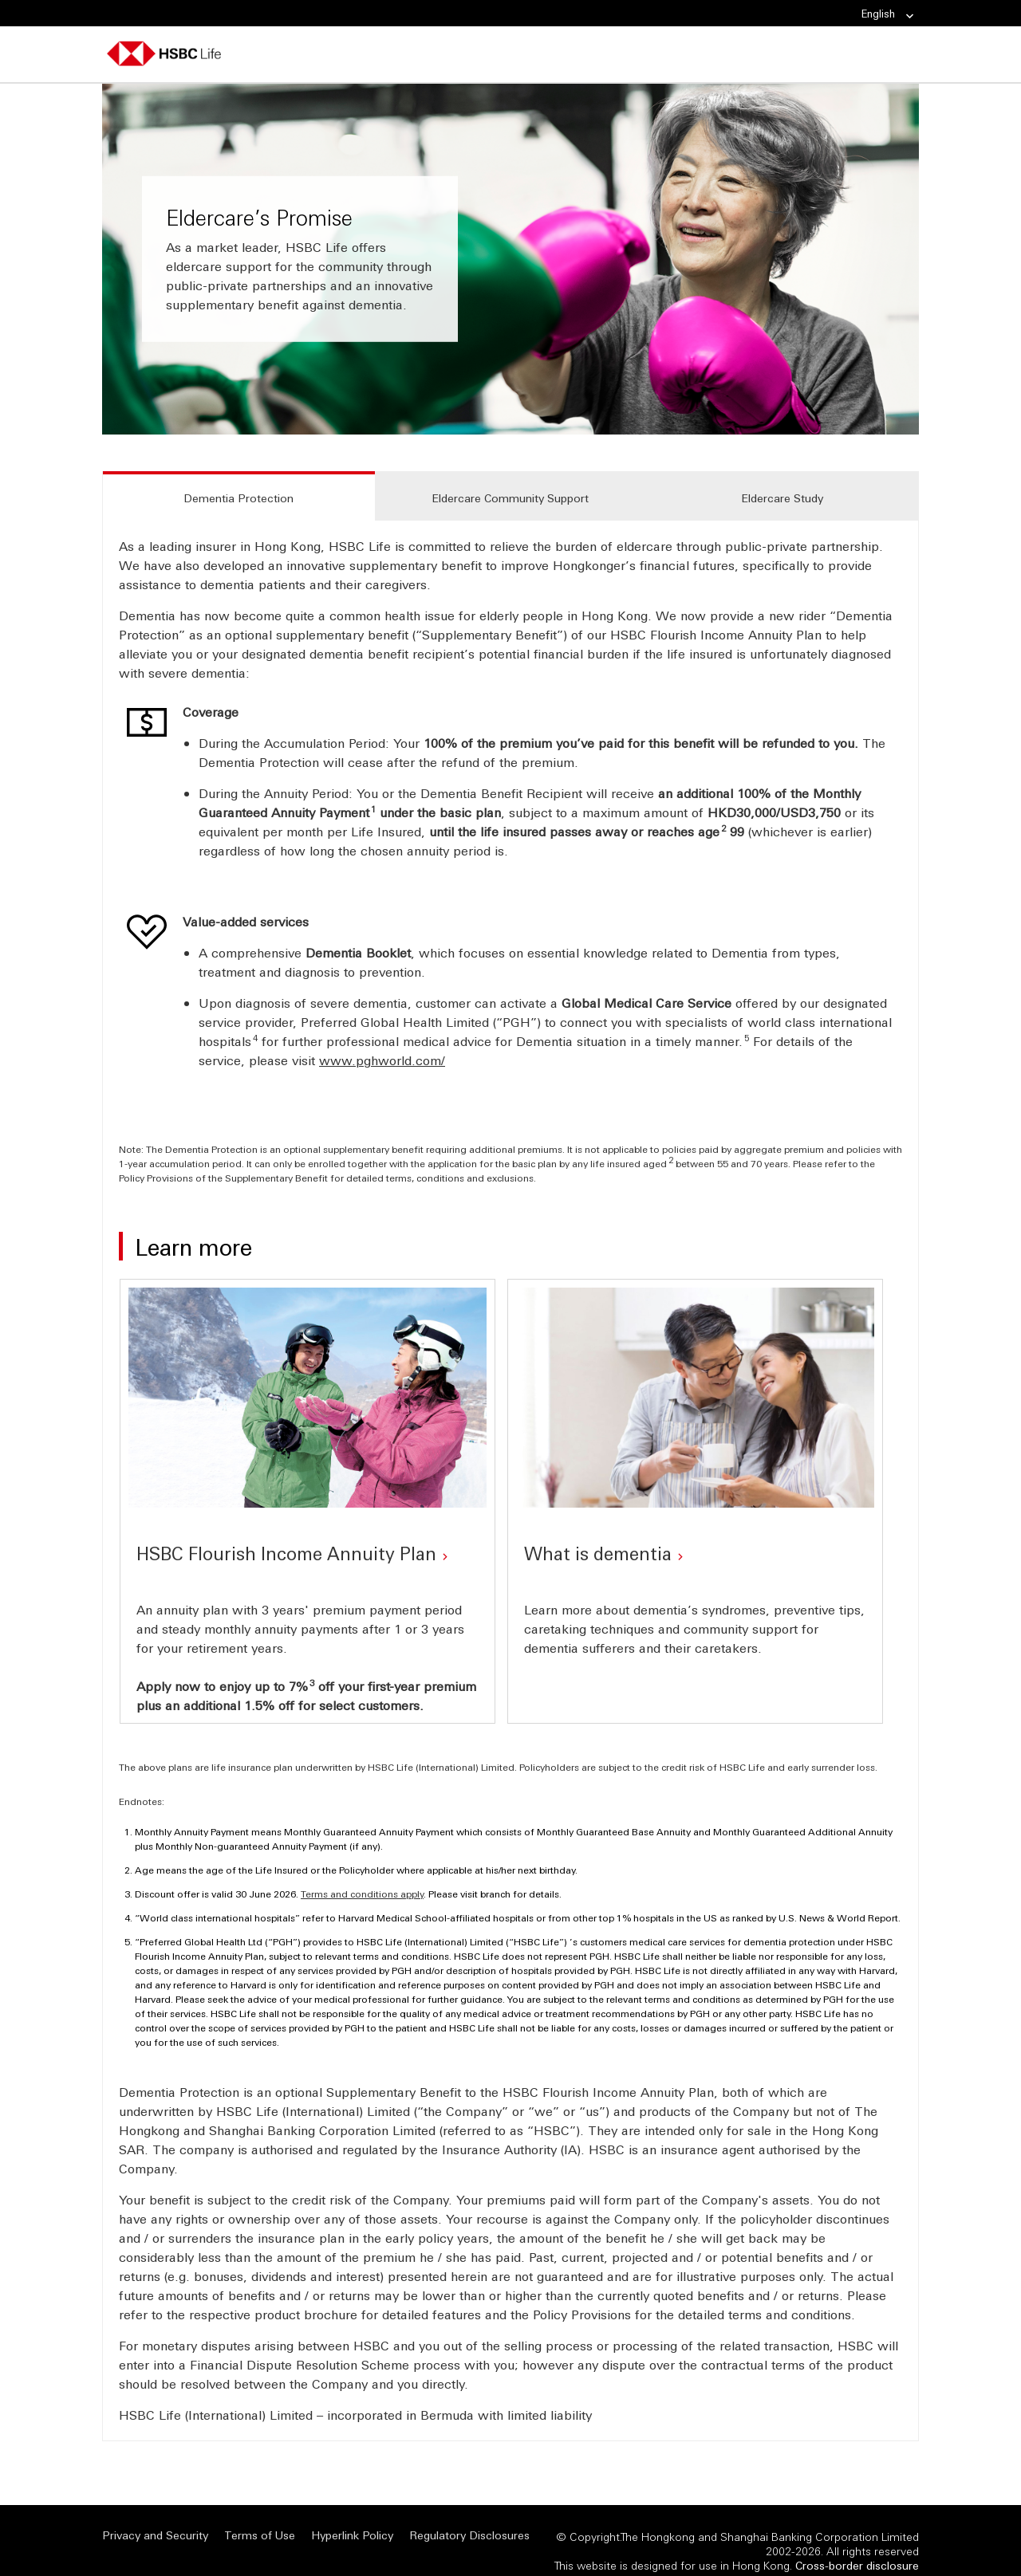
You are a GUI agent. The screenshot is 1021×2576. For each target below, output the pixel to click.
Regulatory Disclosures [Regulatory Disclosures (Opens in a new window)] (469, 2515)
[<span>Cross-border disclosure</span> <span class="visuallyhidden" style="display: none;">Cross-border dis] (857, 2545)
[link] (905, 16)
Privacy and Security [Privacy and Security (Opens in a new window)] (155, 2515)
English (888, 14)
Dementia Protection (238, 497)
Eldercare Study (782, 497)
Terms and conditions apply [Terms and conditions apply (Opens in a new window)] (362, 1873)
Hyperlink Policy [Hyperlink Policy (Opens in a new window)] (352, 2515)
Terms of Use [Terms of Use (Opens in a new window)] (259, 2515)
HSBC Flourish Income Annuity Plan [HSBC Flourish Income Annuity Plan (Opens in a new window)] (286, 1545)
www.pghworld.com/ (382, 1060)
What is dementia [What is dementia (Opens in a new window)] (598, 1545)
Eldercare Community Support (510, 497)
